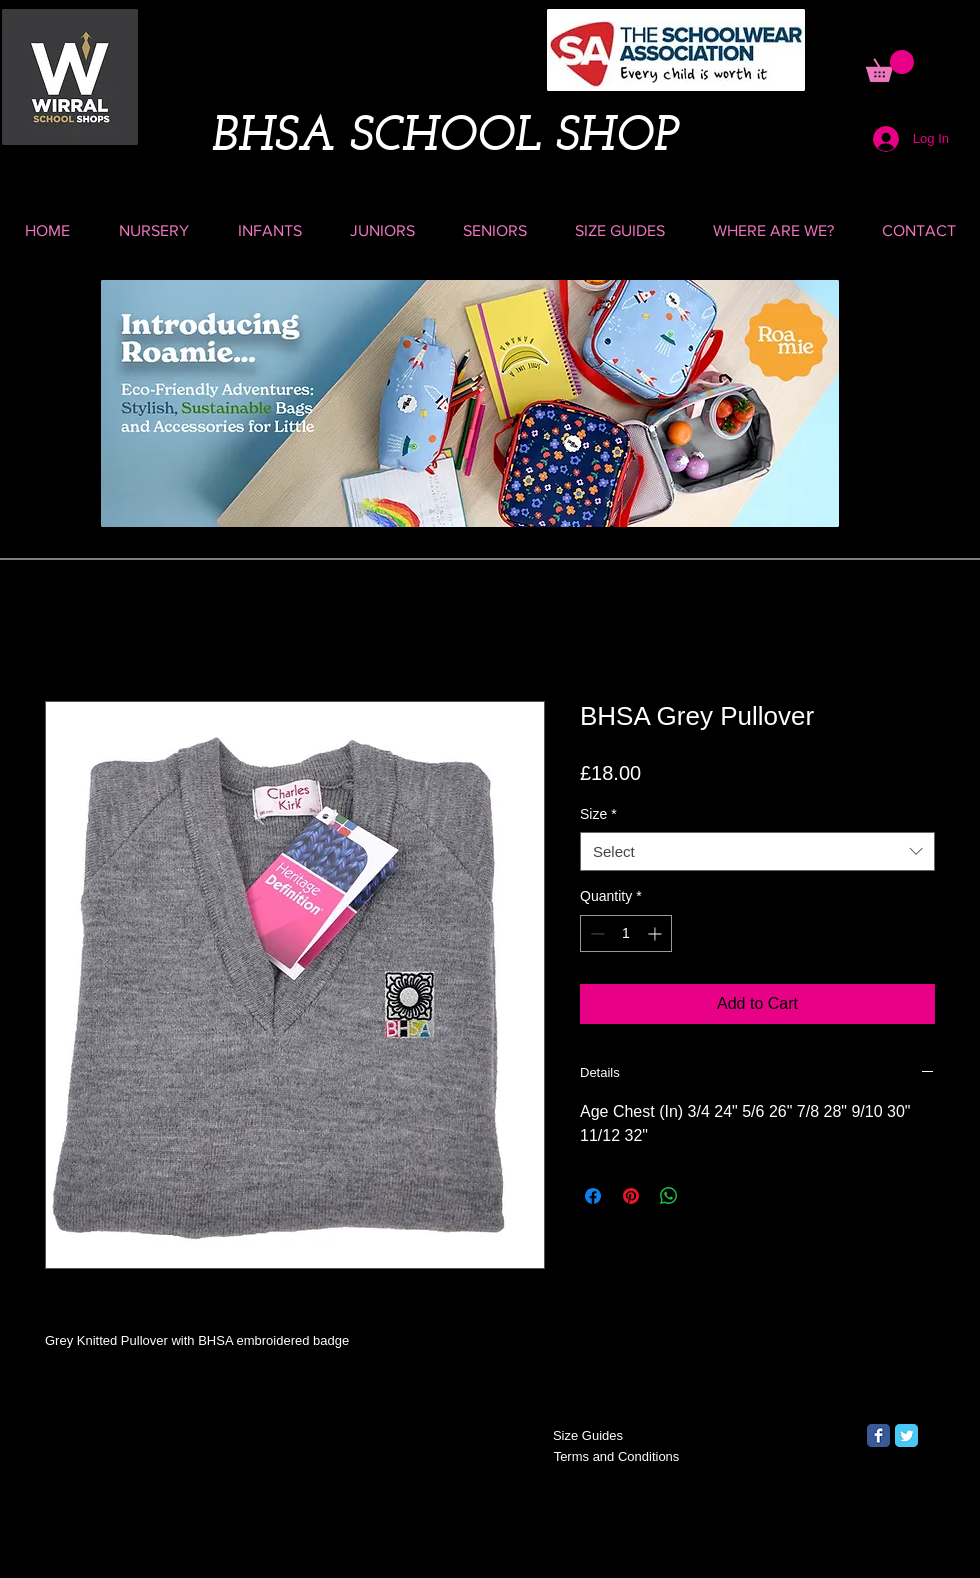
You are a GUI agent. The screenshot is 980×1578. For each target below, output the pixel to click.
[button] (890, 66)
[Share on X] (707, 1196)
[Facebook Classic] (878, 1435)
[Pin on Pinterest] (631, 1196)
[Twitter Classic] (906, 1435)
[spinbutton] (626, 933)
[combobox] (757, 851)
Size (598, 814)
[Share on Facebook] (593, 1196)
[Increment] (656, 933)
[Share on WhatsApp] (669, 1196)
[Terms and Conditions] (616, 1457)
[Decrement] (595, 933)
